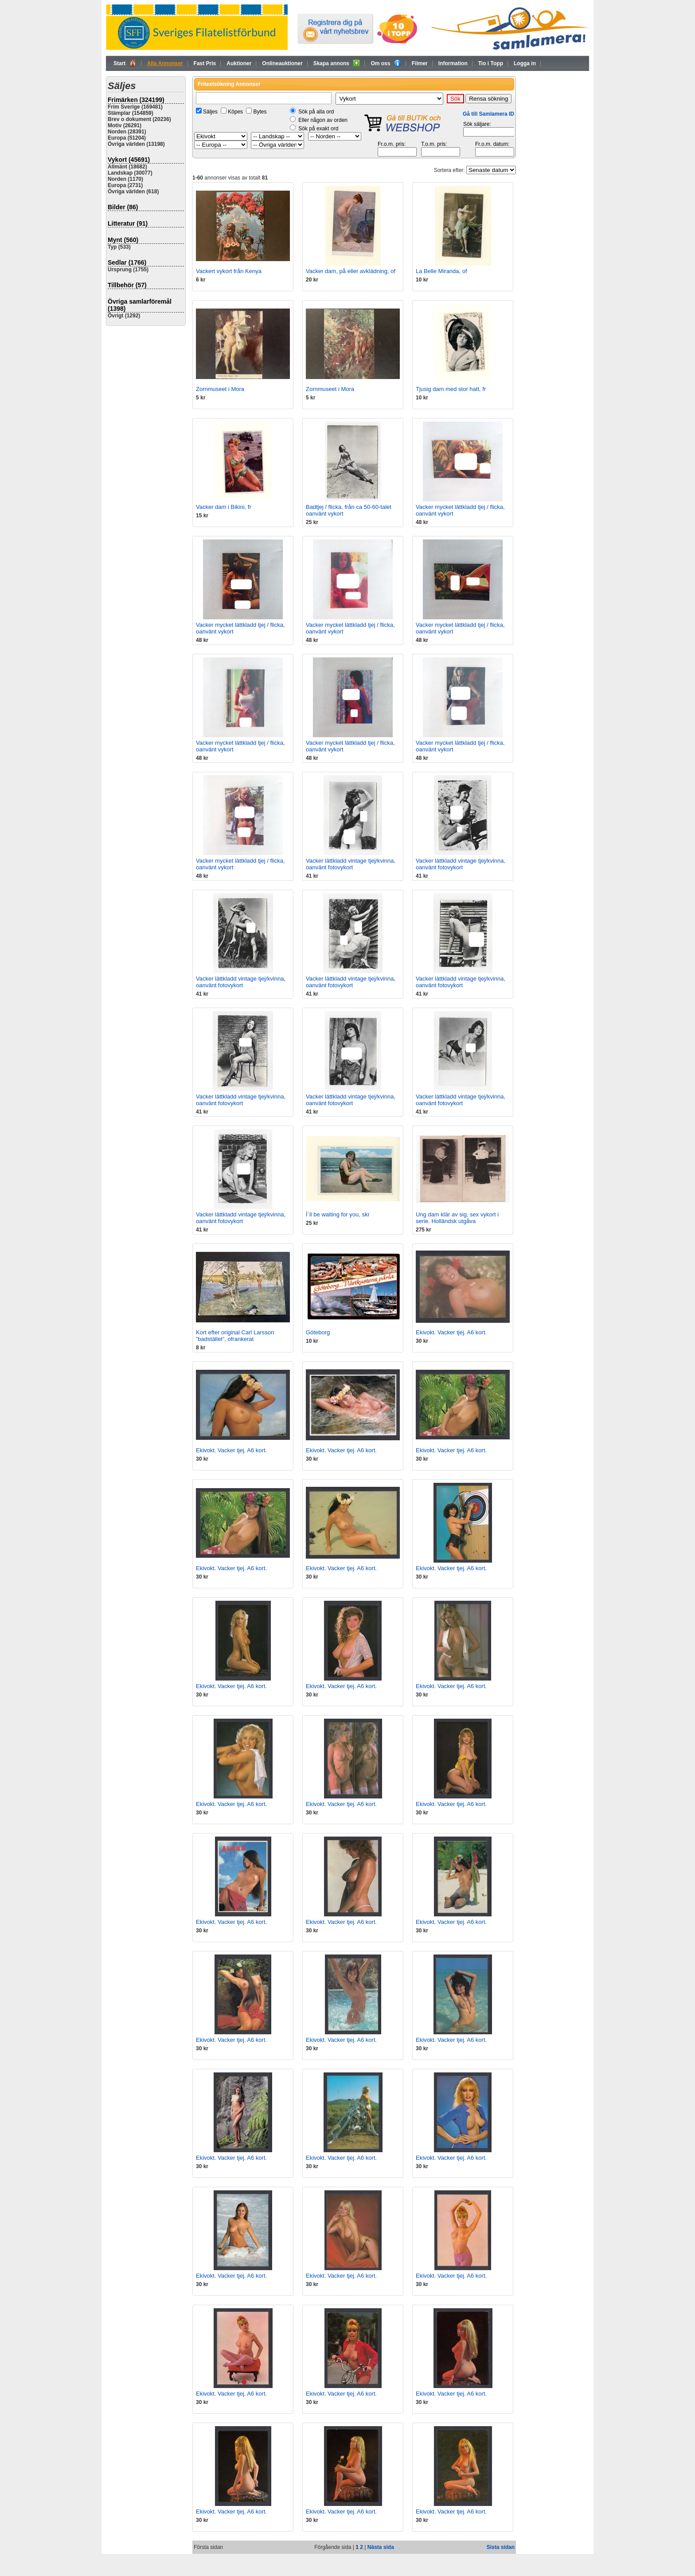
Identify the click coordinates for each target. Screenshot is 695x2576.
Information (453, 63)
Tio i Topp (490, 63)
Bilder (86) (123, 207)
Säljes (210, 112)
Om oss (386, 62)
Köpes (235, 112)
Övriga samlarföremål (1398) (140, 305)
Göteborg (318, 1332)
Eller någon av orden (323, 120)
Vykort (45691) (129, 159)
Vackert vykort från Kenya (229, 271)
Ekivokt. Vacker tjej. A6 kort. (451, 1332)
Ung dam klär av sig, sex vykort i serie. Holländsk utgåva (457, 1217)
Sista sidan (501, 2547)
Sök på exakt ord (318, 128)
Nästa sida (380, 2547)
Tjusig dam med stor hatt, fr (451, 389)
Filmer (420, 63)
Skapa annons (336, 62)
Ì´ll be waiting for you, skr (338, 1214)
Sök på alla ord (316, 112)
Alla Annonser (165, 63)
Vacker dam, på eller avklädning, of (350, 271)
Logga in (525, 63)
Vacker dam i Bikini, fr (223, 507)
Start (125, 62)
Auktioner (238, 63)
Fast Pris (205, 63)
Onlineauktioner (282, 63)
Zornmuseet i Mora (220, 389)
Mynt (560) (123, 239)
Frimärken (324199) (136, 99)
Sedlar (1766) (127, 262)
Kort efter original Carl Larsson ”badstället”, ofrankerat (235, 1335)
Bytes (259, 112)
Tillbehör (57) (127, 285)
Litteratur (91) (128, 223)
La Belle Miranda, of (441, 271)
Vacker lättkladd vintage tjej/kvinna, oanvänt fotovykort (350, 864)
